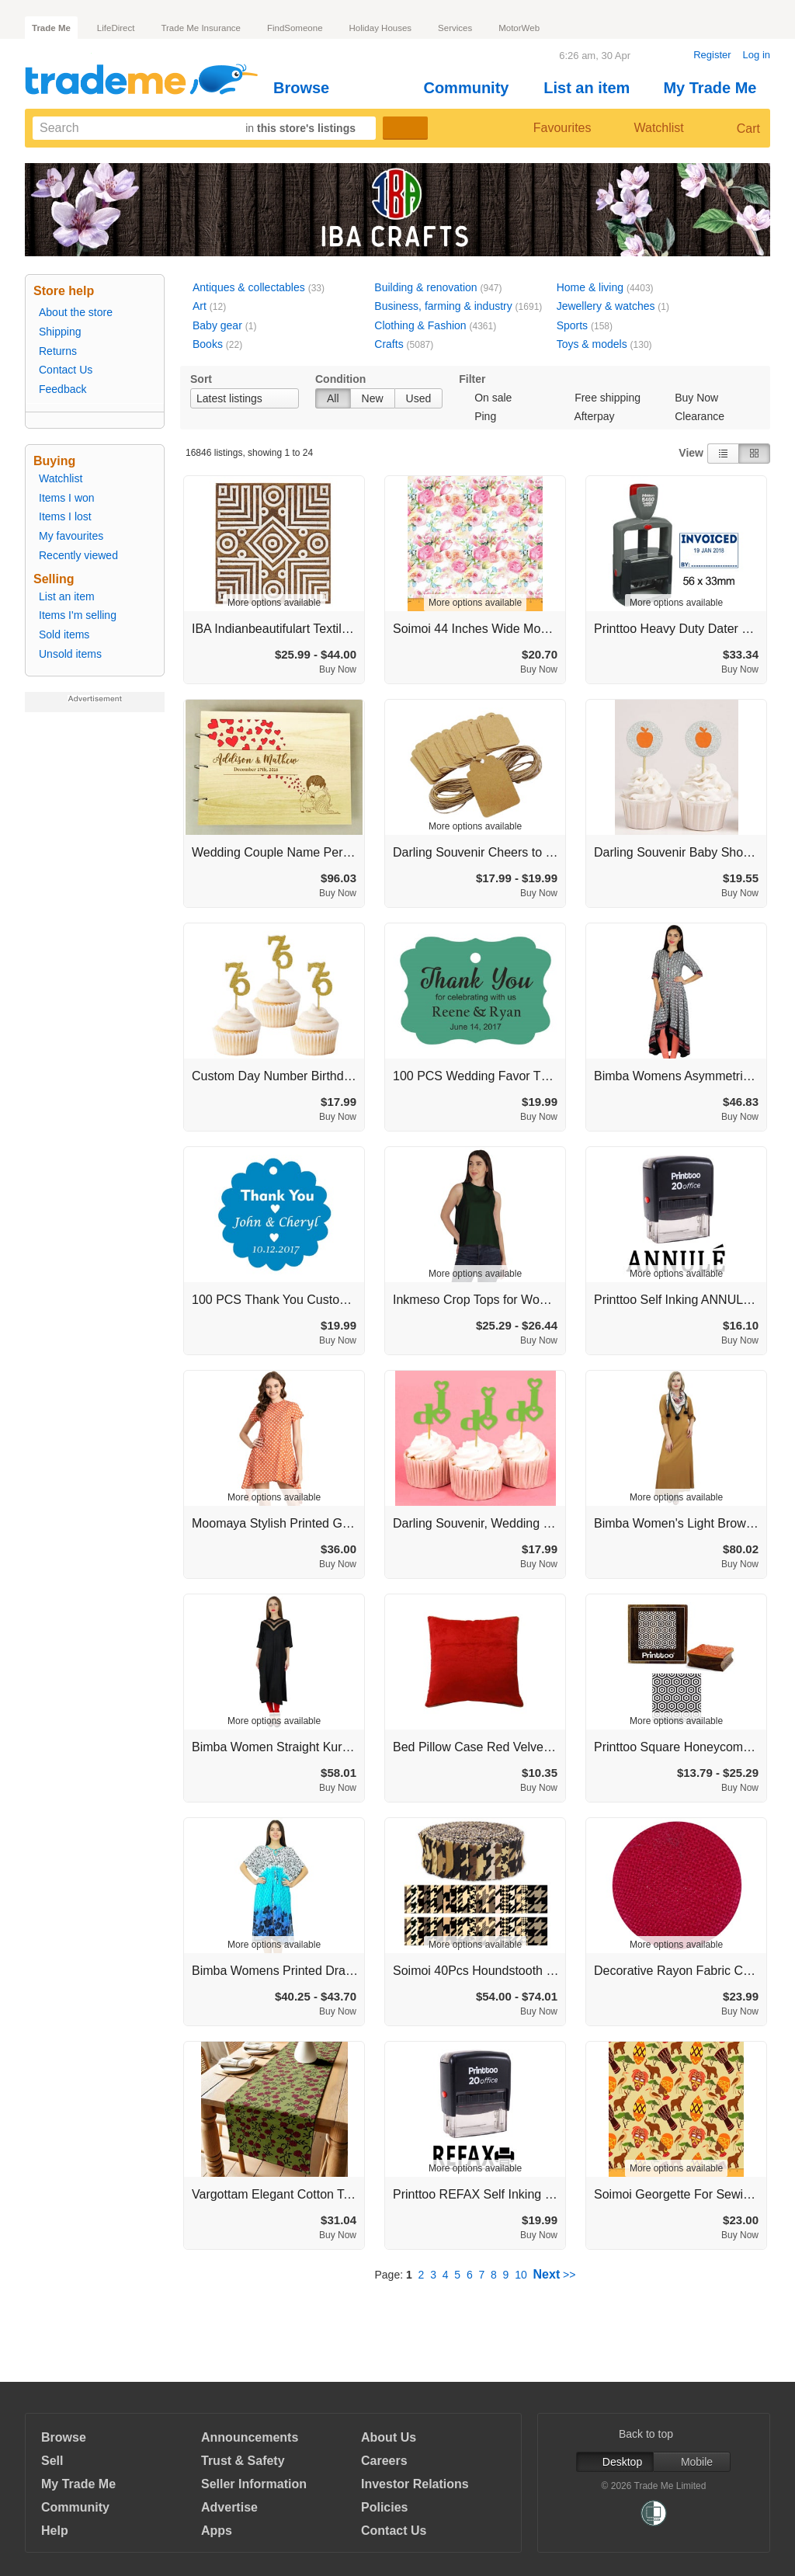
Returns (58, 351)
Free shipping (608, 397)
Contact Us (65, 369)
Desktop (615, 2462)
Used (419, 398)
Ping (485, 416)
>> (554, 2274)
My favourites (71, 536)
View (691, 453)
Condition (340, 379)
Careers (384, 2460)
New (373, 398)
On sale (493, 397)
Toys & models (592, 344)
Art (200, 306)
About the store (76, 312)
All (333, 398)
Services (455, 28)
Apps (216, 2530)
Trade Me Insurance (200, 28)
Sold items (64, 634)
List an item (593, 87)
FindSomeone (295, 28)
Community (472, 87)
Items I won (67, 498)
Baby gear (217, 325)
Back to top (654, 2434)
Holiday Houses (380, 28)
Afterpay (594, 416)
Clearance (699, 416)
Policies (384, 2507)
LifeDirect (116, 28)
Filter (472, 379)
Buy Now (696, 397)
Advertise (229, 2507)
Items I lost (65, 516)
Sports (572, 325)
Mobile (692, 2462)
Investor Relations (415, 2484)
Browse (307, 87)
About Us (388, 2437)
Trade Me (51, 28)
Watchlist (652, 128)
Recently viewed (78, 555)
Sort (201, 379)
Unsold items (70, 654)
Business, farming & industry (443, 306)
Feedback (62, 389)
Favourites (550, 128)
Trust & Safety (243, 2460)
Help (54, 2530)
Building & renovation (425, 287)
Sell (52, 2460)
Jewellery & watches (606, 306)
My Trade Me (716, 87)
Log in (756, 55)
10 (521, 2274)
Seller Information (254, 2484)
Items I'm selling (77, 615)
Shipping (60, 331)
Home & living (590, 287)
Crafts (388, 344)
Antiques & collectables (249, 287)
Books (208, 344)
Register (712, 55)
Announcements (249, 2437)
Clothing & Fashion (420, 325)
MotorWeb (519, 28)
